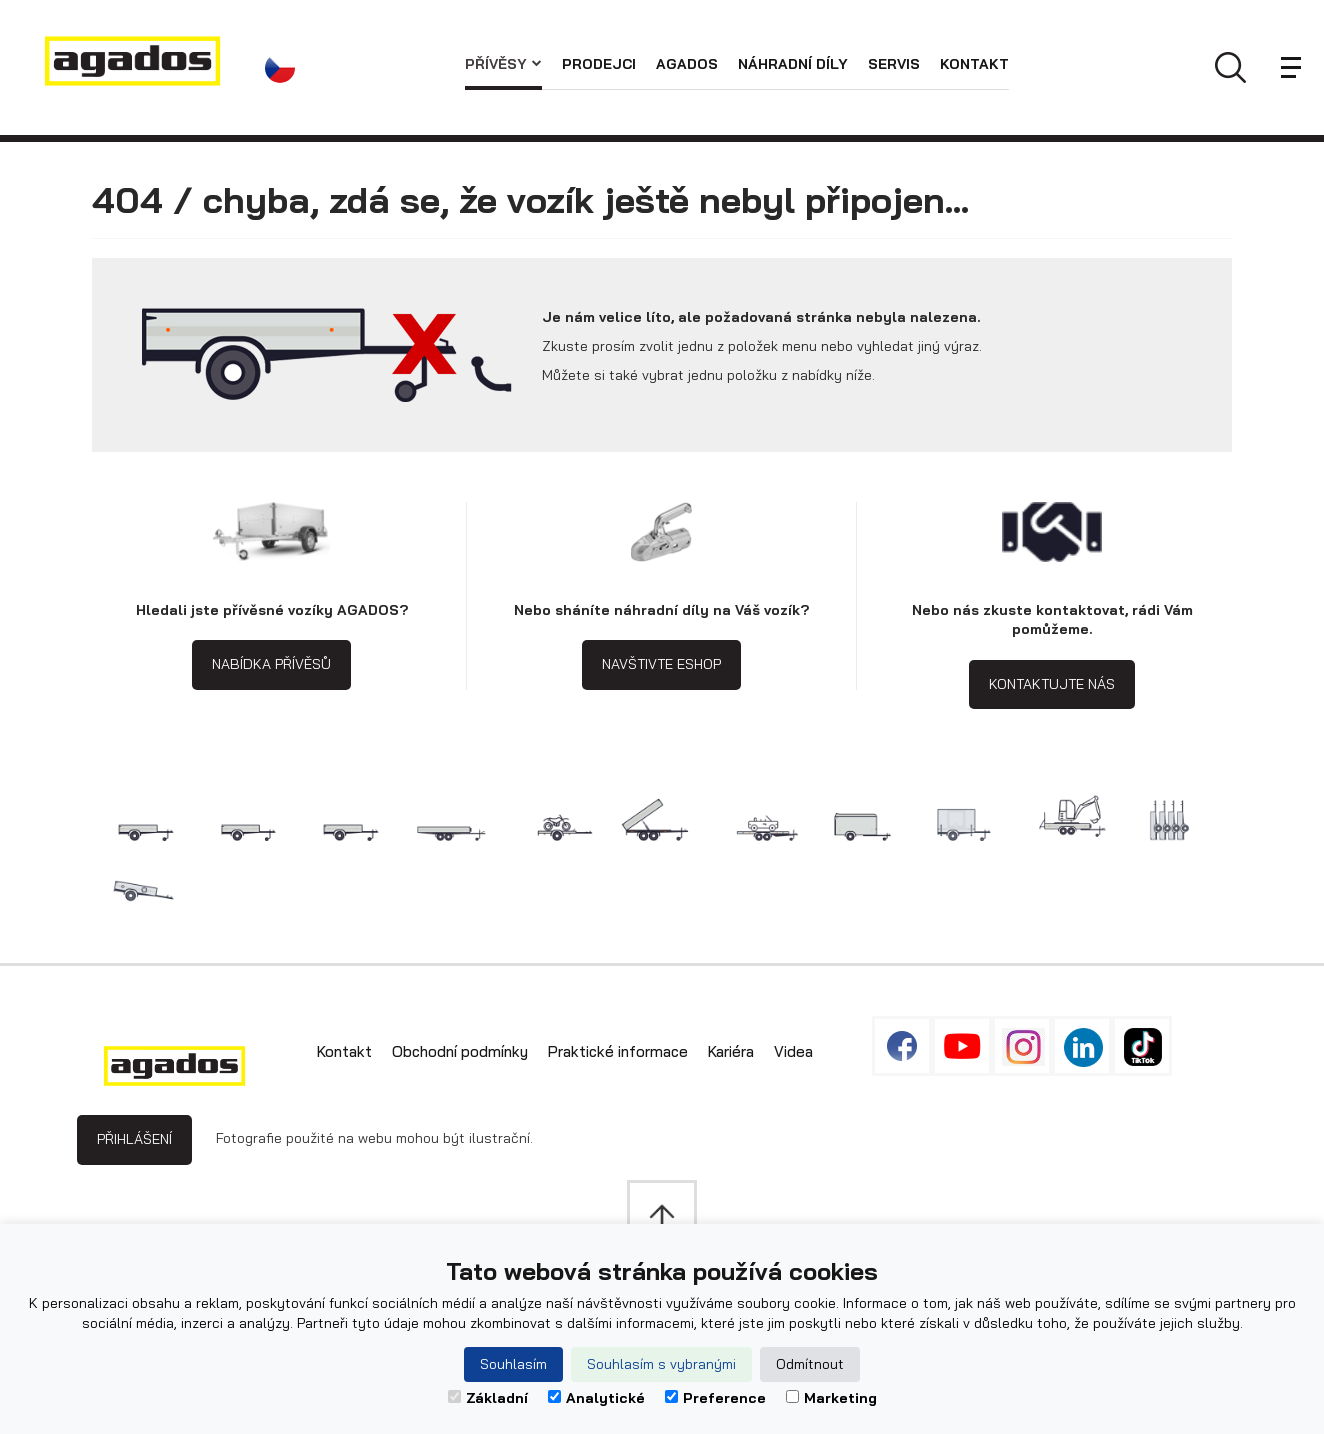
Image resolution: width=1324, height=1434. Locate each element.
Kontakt (974, 64)
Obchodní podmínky (460, 1051)
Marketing (831, 1398)
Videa (793, 1051)
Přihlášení (134, 1139)
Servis (894, 64)
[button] (285, 68)
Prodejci (599, 64)
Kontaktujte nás (1052, 684)
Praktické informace (618, 1051)
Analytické (596, 1398)
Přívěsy (503, 64)
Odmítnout (810, 1364)
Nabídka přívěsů (271, 664)
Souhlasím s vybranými (661, 1364)
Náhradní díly (793, 64)
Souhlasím (513, 1364)
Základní (488, 1398)
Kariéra (731, 1051)
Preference (715, 1398)
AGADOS (687, 64)
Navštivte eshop (661, 664)
